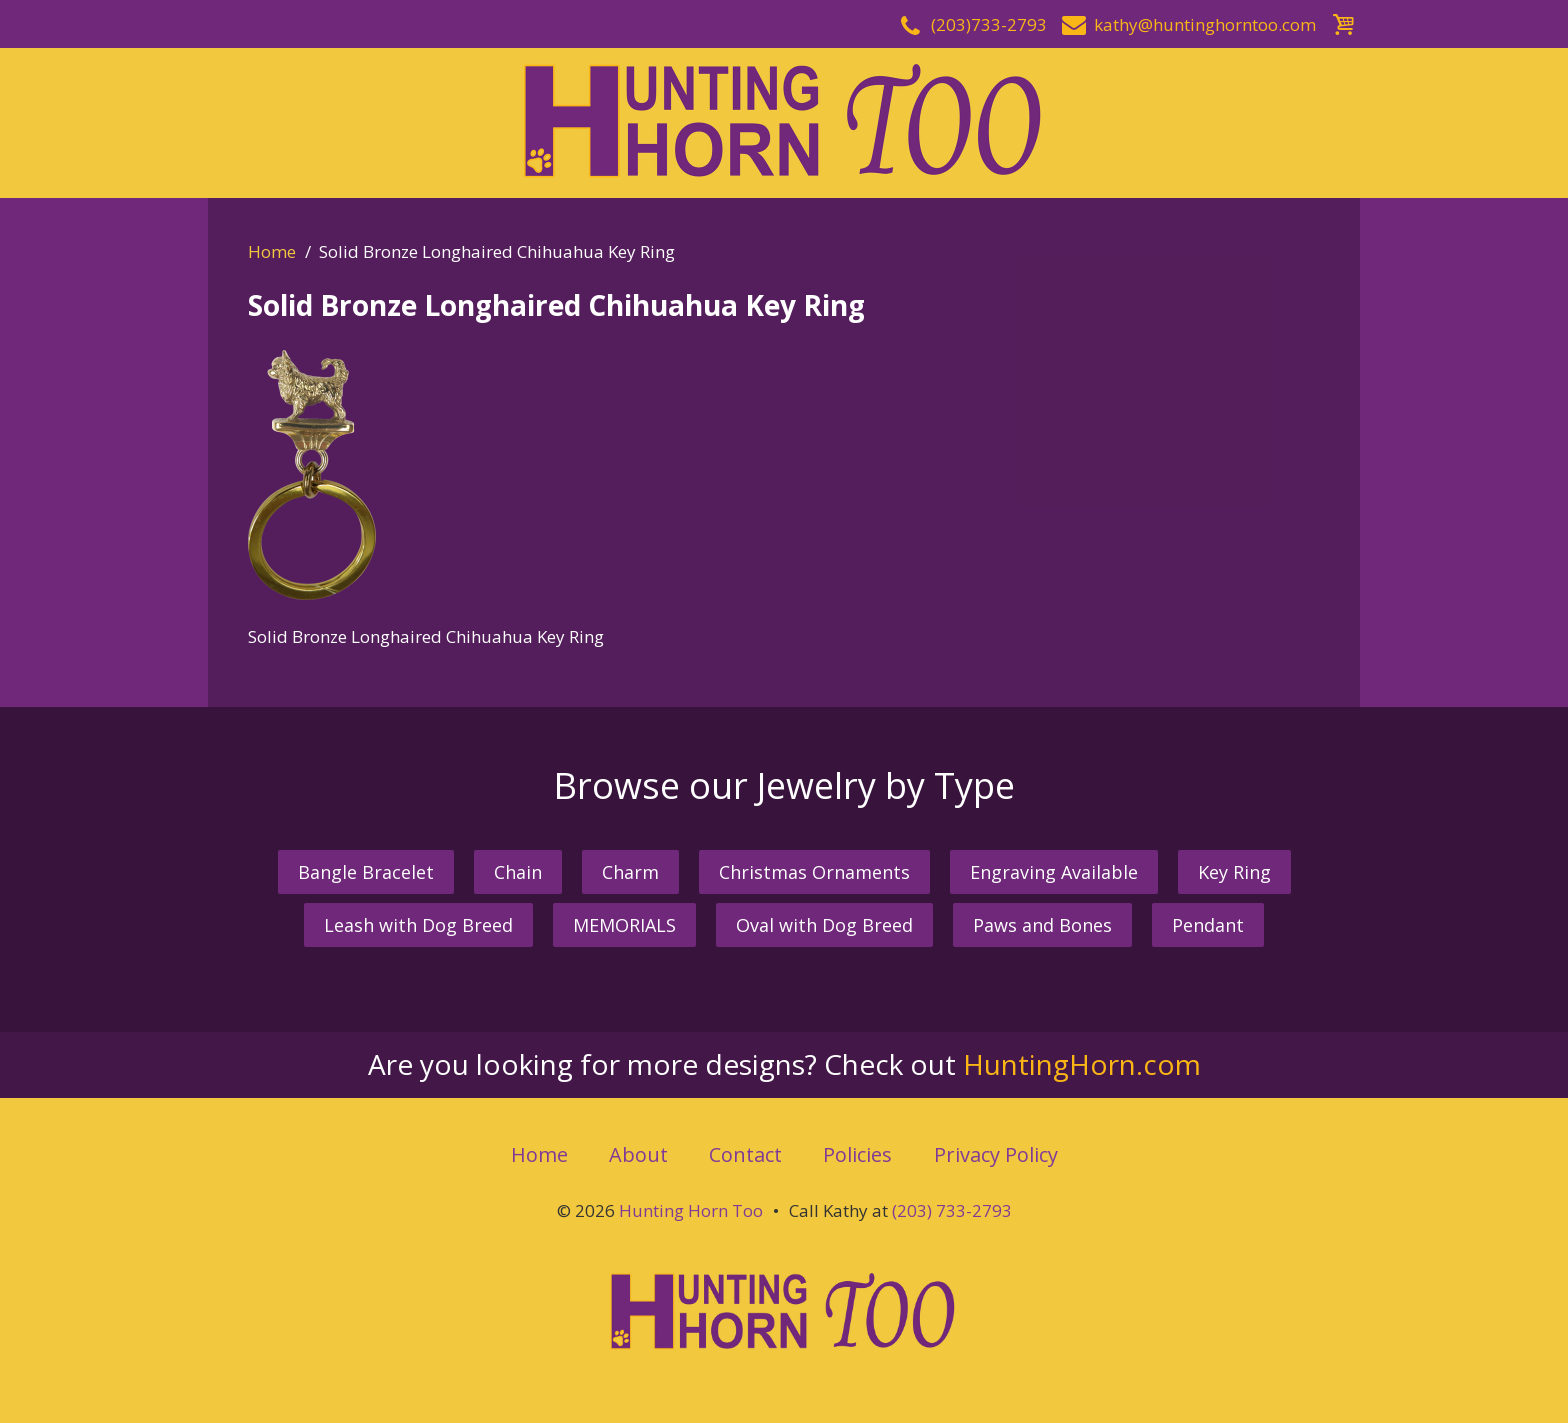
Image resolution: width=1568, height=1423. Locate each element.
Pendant (1208, 925)
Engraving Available (1054, 872)
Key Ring (1234, 872)
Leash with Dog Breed (418, 925)
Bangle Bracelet (366, 872)
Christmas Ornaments (814, 872)
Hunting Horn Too (691, 1210)
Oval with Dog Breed (824, 925)
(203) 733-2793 (952, 1210)
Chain (518, 872)
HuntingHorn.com (1082, 1064)
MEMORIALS (624, 925)
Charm (630, 872)
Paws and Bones (1042, 925)
